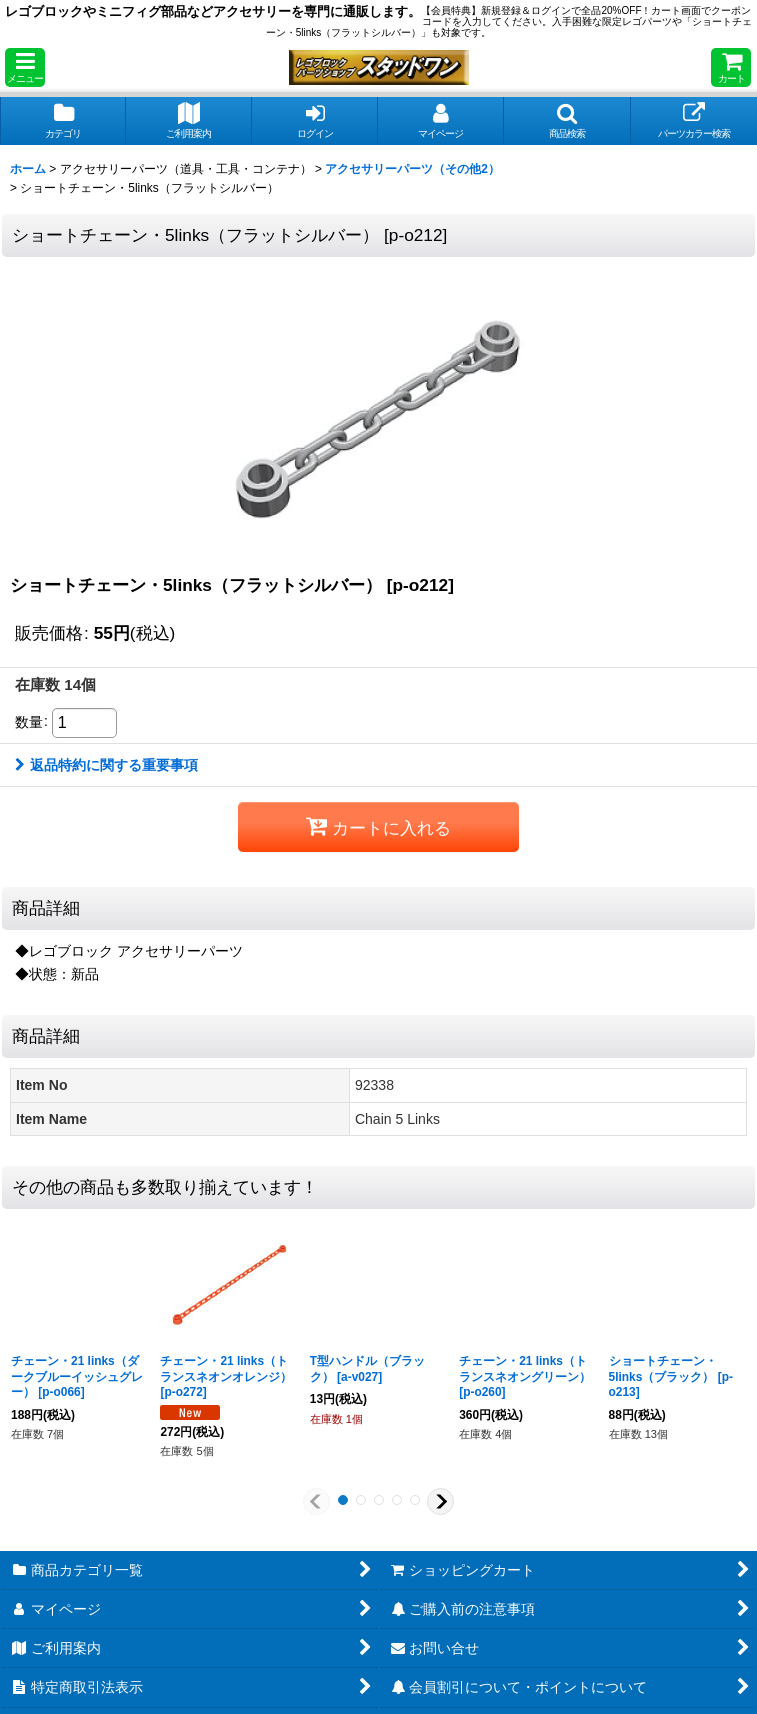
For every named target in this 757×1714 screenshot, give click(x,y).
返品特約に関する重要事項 (106, 765)
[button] (25, 67)
